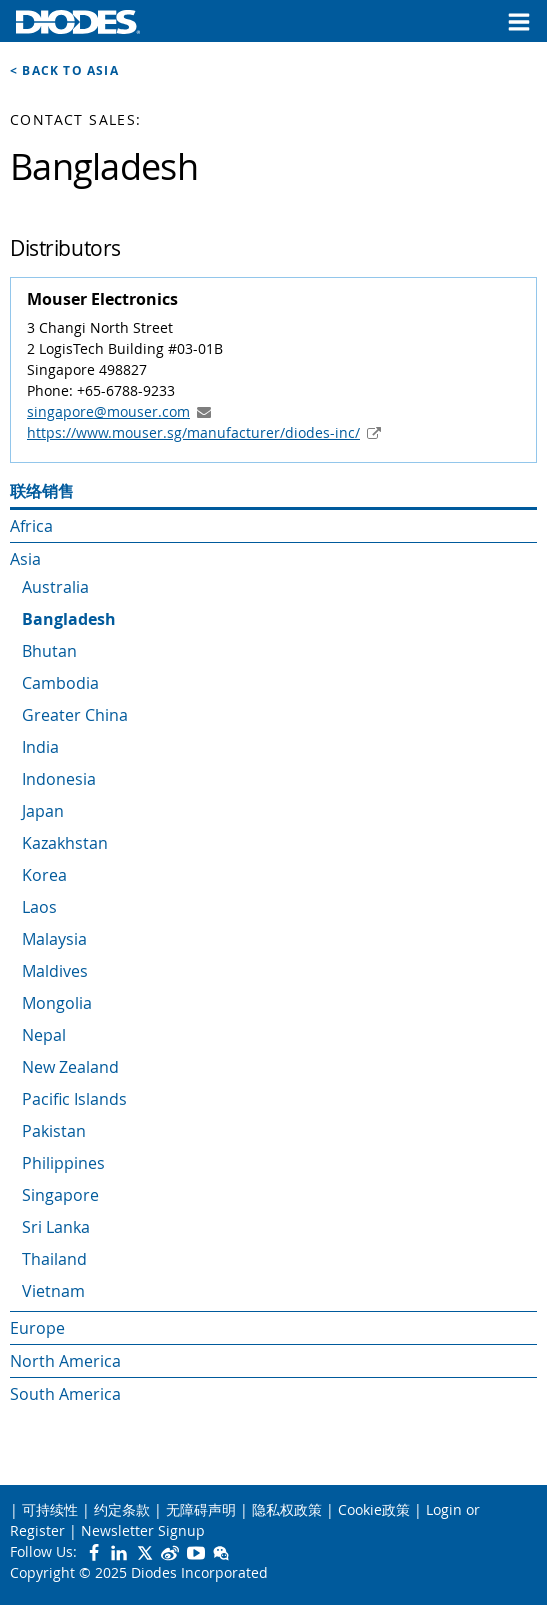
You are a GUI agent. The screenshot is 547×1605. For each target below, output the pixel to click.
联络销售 (42, 491)
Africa (31, 526)
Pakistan (54, 1131)
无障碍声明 (201, 1509)
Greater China (75, 715)
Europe (37, 1328)
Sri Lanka (56, 1227)
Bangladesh (69, 619)
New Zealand (70, 1067)
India (40, 747)
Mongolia (57, 1003)
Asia (25, 559)
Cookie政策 (374, 1509)
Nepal (44, 1035)
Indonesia (59, 779)
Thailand (54, 1259)
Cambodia (60, 683)
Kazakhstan (65, 843)
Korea (44, 875)
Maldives (55, 971)
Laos (39, 907)
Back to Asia (70, 70)
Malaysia (54, 939)
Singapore (60, 1195)
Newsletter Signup (143, 1530)
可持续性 (50, 1509)
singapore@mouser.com (108, 411)
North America (65, 1361)
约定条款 (122, 1509)
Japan (43, 811)
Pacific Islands (74, 1099)
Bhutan (49, 651)
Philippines (63, 1163)
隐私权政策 (287, 1509)
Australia (55, 587)
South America (65, 1394)
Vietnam (53, 1291)
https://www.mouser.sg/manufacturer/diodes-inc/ (193, 432)
